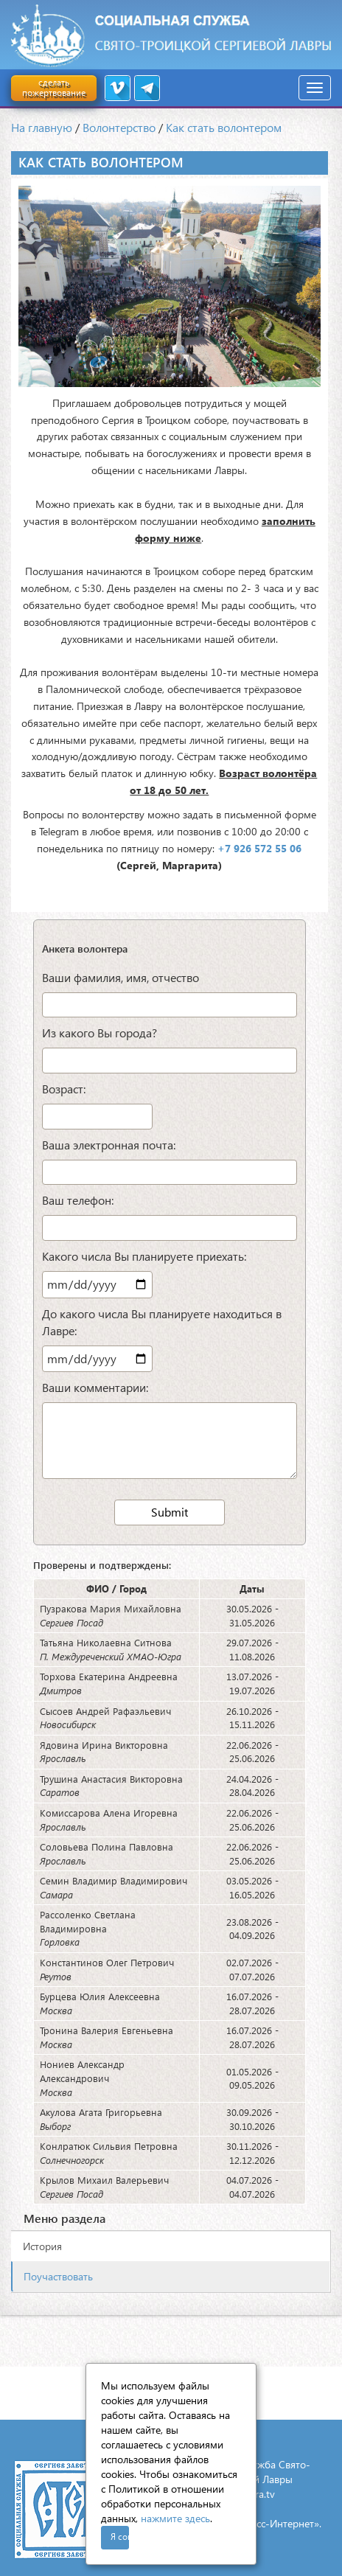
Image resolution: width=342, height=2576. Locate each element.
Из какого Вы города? (99, 1032)
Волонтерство (119, 127)
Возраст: (64, 1088)
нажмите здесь (175, 2518)
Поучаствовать (58, 2276)
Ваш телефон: (78, 1200)
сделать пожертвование (54, 87)
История (42, 2246)
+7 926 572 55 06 (259, 848)
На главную (41, 127)
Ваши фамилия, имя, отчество (120, 977)
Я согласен (120, 2536)
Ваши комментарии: (95, 1387)
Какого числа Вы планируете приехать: (144, 1256)
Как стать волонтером (224, 127)
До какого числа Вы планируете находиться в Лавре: (162, 1322)
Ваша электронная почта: (108, 1144)
